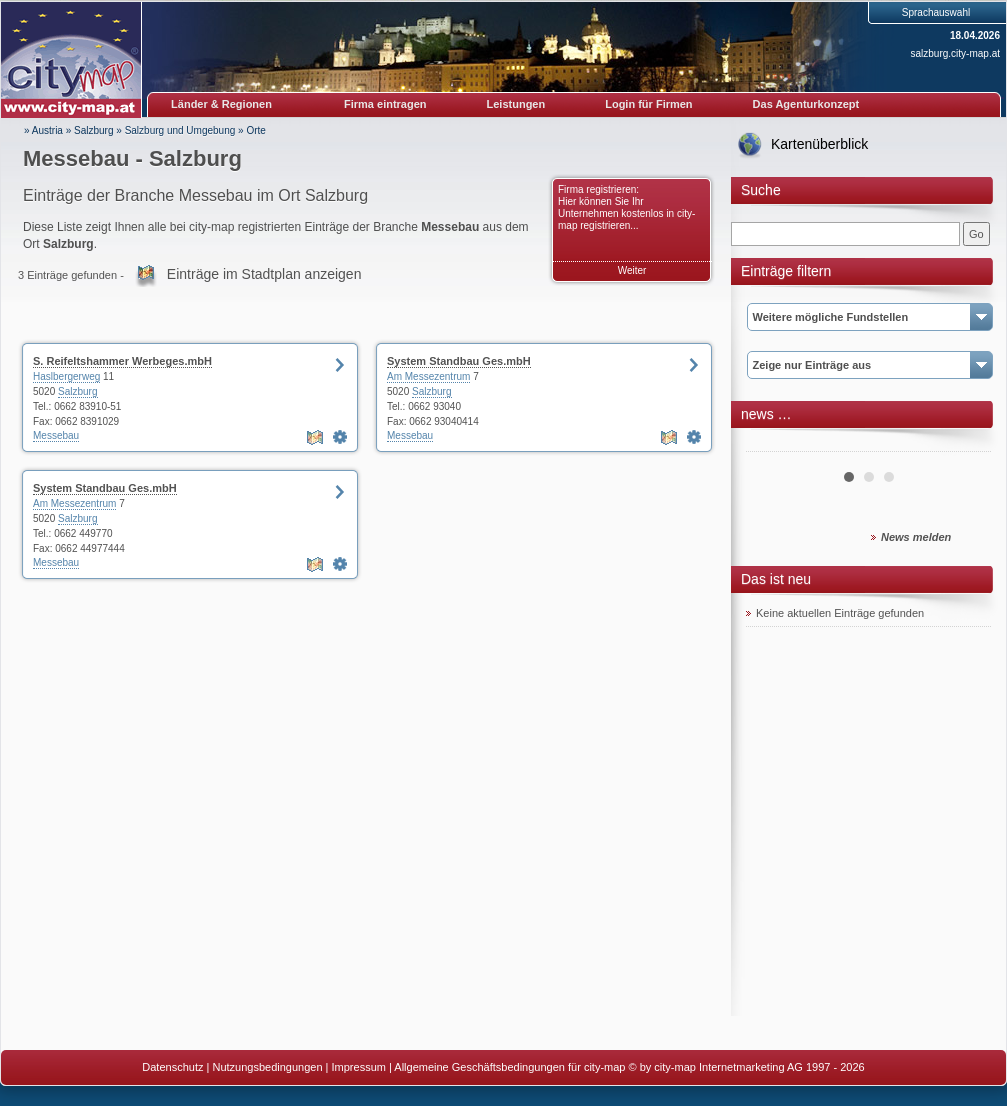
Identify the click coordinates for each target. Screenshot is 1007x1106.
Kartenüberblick (819, 144)
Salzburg (93, 130)
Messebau (56, 435)
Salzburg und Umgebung (180, 130)
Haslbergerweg (66, 376)
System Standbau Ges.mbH (459, 361)
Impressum (359, 1067)
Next (965, 444)
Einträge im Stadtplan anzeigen (264, 274)
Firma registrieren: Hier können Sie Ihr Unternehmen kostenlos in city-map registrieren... (626, 207)
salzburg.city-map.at (955, 53)
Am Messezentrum (428, 376)
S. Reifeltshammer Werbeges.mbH (122, 361)
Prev (772, 444)
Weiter (632, 270)
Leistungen (516, 104)
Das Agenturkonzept (806, 104)
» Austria (43, 130)
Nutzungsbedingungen (267, 1067)
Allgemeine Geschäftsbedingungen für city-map (509, 1067)
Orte (255, 130)
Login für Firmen (648, 104)
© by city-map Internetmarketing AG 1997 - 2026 (747, 1067)
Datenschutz (172, 1067)
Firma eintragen (385, 104)
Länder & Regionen (221, 104)
